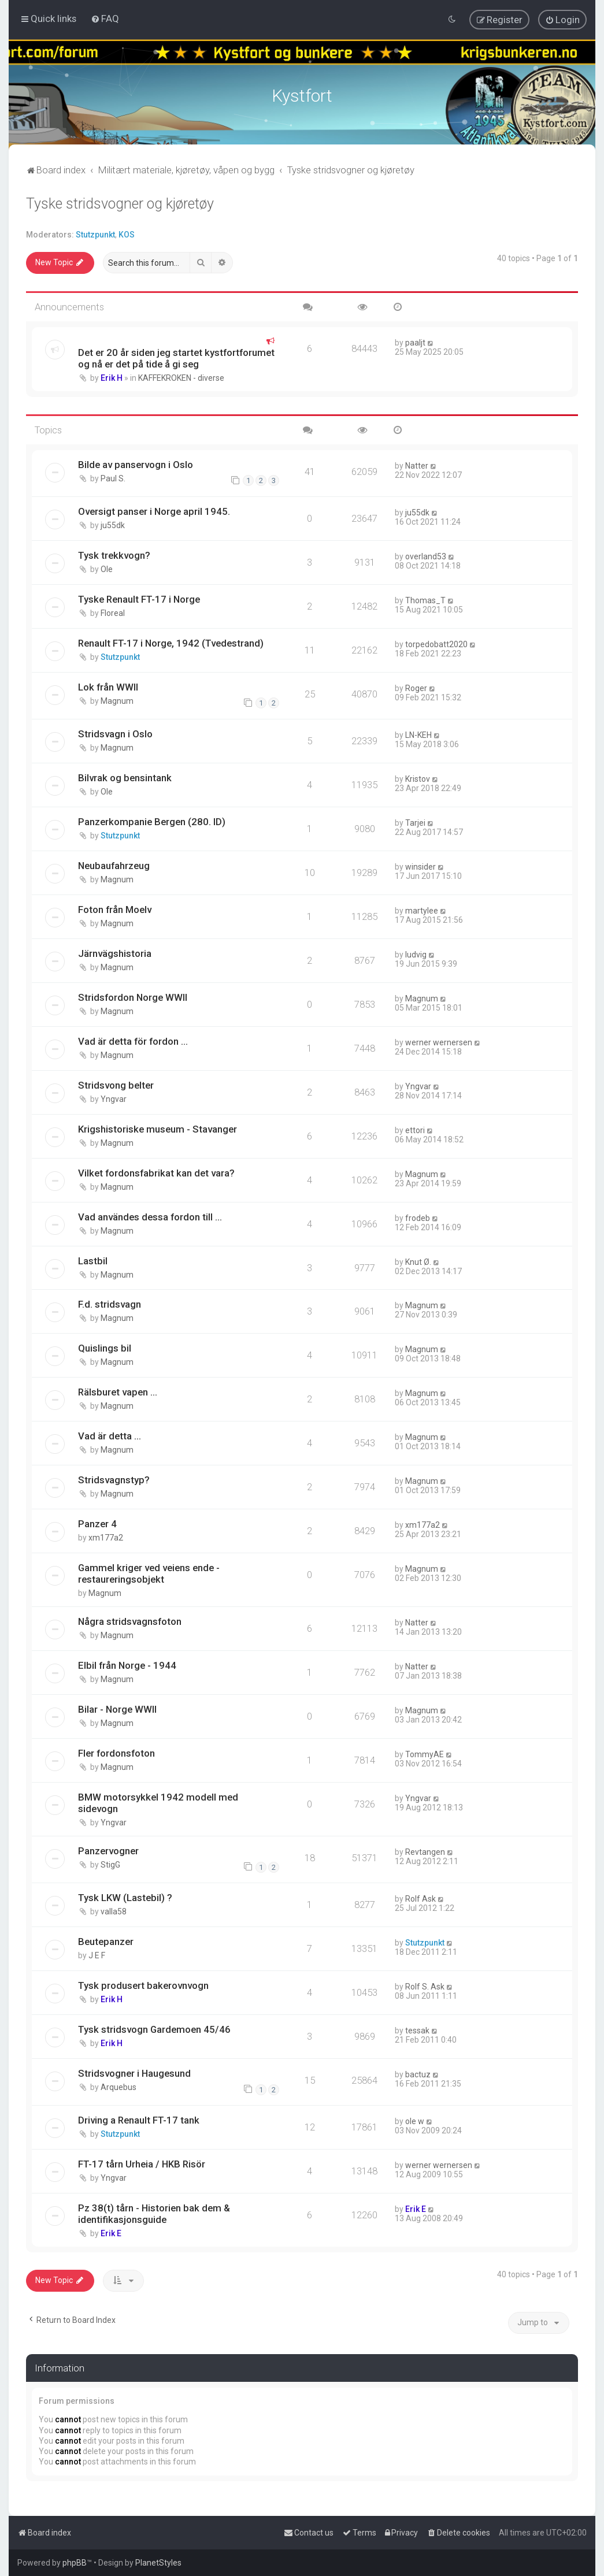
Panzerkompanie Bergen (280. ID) (151, 820)
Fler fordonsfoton (116, 1752)
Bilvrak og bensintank (125, 776)
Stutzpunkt (95, 233)
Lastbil (93, 1259)
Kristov (417, 777)
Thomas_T (425, 599)
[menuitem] (105, 18)
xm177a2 (105, 1536)
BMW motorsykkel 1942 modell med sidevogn (158, 1801)
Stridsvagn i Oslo (115, 732)
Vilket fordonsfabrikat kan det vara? (156, 1171)
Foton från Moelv (114, 908)
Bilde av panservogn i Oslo (135, 463)
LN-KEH (418, 733)
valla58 (114, 1910)
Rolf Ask (420, 1897)
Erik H (112, 376)
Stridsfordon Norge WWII (132, 996)
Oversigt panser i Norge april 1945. (154, 510)
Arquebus (118, 2086)
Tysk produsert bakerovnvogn (143, 1984)
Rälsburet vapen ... (117, 1391)
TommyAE (424, 1753)
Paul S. (113, 476)
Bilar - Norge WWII (117, 1708)
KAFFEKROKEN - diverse (181, 376)
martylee (421, 909)
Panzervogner (108, 1849)
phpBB (74, 2562)
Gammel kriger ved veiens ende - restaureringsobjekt (149, 1572)
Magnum (117, 699)
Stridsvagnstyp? (114, 1478)
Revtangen (425, 1850)
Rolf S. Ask (424, 1985)
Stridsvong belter (116, 1083)
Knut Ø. (418, 1260)
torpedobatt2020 (436, 643)
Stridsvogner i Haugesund (134, 2072)
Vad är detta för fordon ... (133, 1040)
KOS (126, 233)
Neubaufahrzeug (114, 864)
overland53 (425, 555)
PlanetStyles (158, 2562)
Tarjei (415, 821)
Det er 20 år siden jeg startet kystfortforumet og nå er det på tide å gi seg (176, 357)
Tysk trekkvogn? (114, 554)
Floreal (113, 612)
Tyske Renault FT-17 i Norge (139, 598)
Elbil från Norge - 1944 (127, 1664)
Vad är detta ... (109, 1435)
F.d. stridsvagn (109, 1303)
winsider (420, 865)
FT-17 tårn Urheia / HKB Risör (141, 2163)
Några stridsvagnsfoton (129, 1620)
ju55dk (113, 524)
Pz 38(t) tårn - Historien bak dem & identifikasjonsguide (154, 2212)
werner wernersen (438, 1041)
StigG (110, 1863)
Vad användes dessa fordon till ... (150, 1215)
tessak (417, 2029)
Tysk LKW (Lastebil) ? (125, 1896)
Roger (416, 687)
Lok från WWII (108, 686)
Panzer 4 (97, 1522)
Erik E (111, 2232)
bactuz (418, 2073)
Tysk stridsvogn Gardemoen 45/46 (154, 2028)
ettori (415, 1128)
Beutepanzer (106, 1940)
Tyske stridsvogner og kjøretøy (120, 202)
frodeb (417, 1216)
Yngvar (114, 1097)
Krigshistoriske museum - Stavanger (157, 1127)
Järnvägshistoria (114, 952)
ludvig (416, 953)
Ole (107, 568)
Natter (416, 464)
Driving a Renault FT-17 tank (138, 2119)
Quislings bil (104, 1347)
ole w (414, 2120)
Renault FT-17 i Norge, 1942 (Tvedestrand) (171, 642)
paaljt (415, 341)
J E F (96, 1954)
